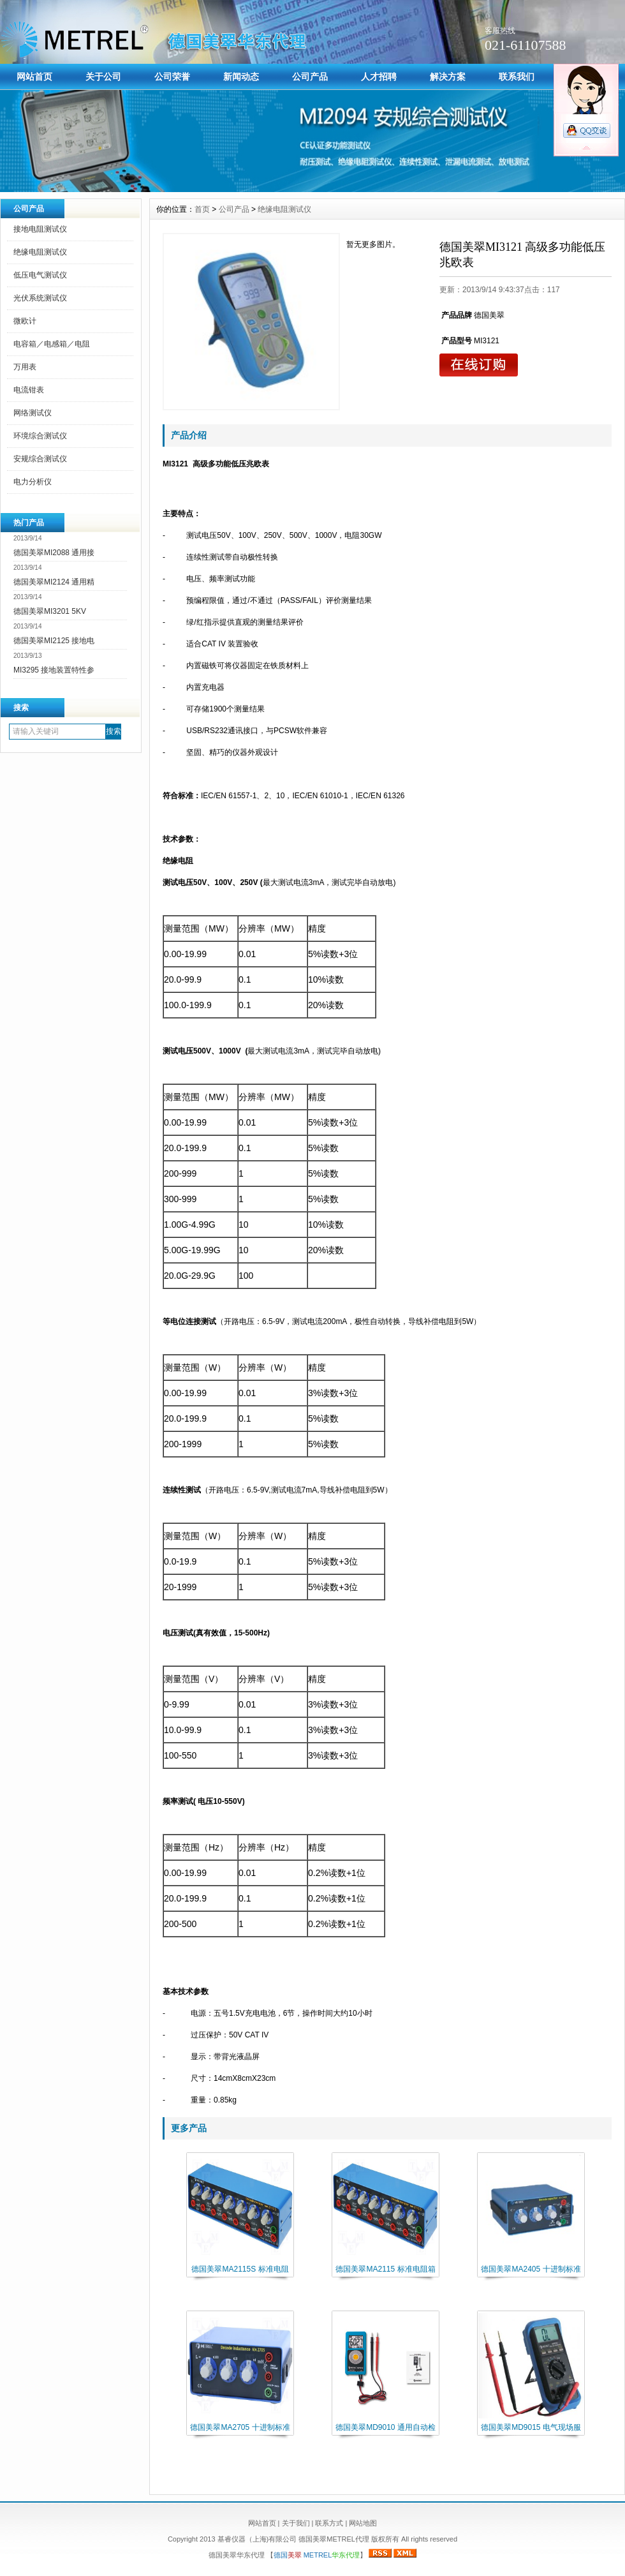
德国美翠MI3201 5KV (49, 611)
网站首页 (34, 76)
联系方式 (329, 2523)
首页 (202, 209)
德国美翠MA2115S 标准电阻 (239, 2269)
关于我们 (296, 2523)
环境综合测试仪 (40, 435)
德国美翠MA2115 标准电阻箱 (385, 2269)
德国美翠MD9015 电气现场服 (531, 2427)
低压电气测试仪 (40, 275)
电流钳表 (28, 389)
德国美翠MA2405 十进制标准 (530, 2269)
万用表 (24, 366)
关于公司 (103, 76)
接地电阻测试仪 (40, 229)
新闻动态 (241, 76)
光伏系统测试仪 (40, 298)
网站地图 (363, 2523)
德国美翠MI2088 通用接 (53, 552)
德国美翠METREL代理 (333, 2539)
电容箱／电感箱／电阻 (51, 343)
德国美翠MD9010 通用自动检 (385, 2427)
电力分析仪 (32, 481)
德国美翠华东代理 (238, 2555)
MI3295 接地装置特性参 (53, 670)
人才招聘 (379, 76)
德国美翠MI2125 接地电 (53, 640)
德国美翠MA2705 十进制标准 (240, 2427)
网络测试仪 (32, 412)
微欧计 (24, 320)
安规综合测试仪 (40, 458)
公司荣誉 (172, 76)
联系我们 (516, 76)
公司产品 (310, 76)
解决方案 (448, 76)
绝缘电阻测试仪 (40, 252)
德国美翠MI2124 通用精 (53, 581)
